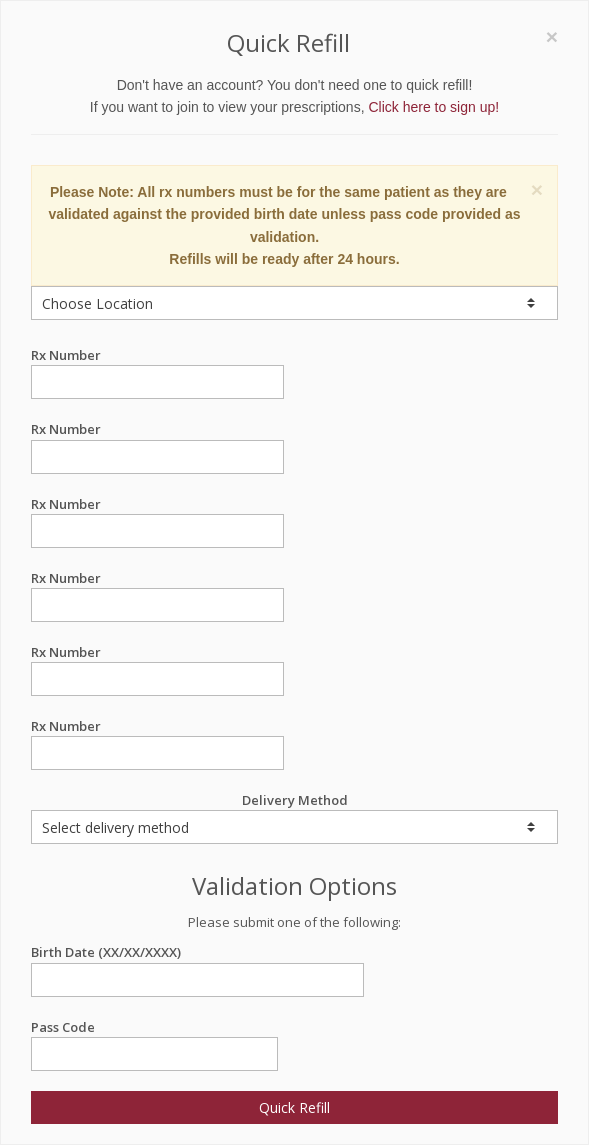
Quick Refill (294, 1107)
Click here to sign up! (433, 107)
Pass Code (154, 1027)
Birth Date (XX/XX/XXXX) (197, 952)
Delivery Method (294, 817)
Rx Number (157, 355)
